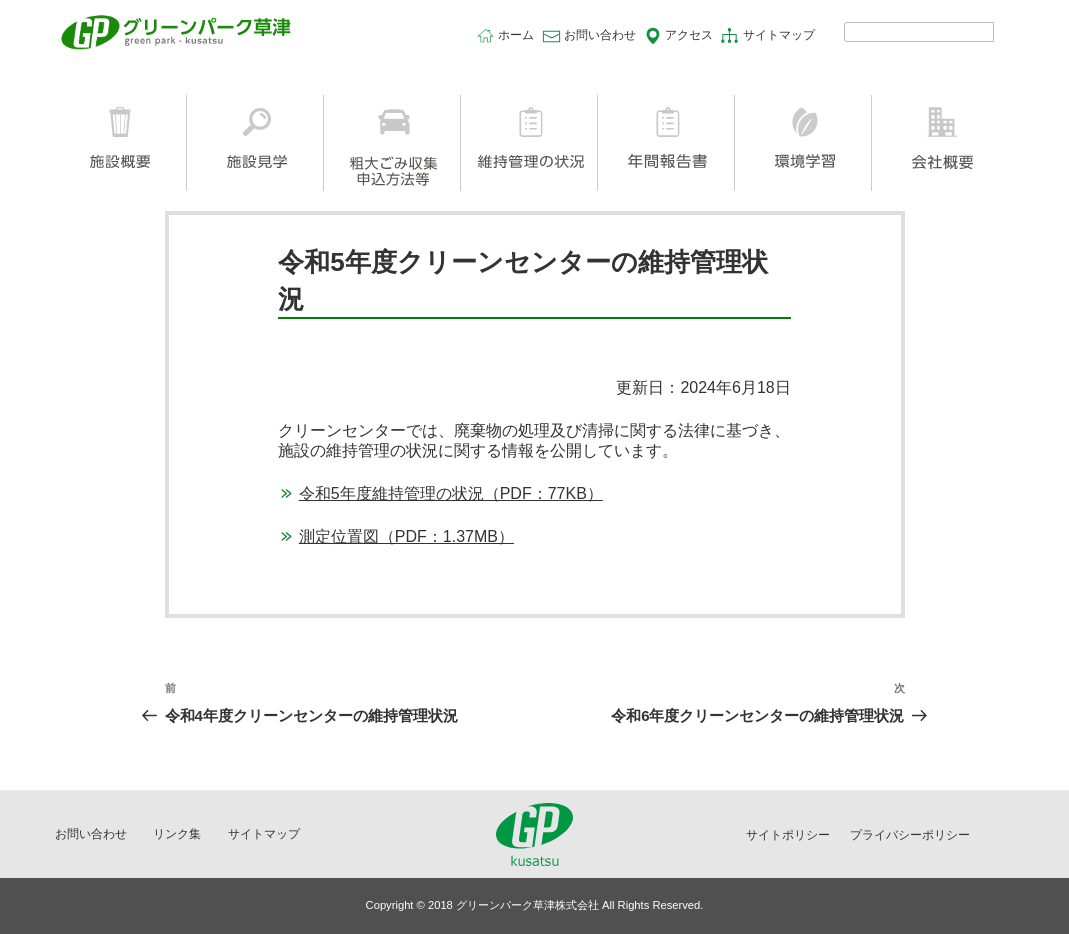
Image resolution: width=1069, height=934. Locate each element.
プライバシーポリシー (910, 835)
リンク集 (177, 834)
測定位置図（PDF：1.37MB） (406, 536)
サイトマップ (779, 35)
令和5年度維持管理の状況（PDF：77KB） (451, 493)
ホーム (516, 35)
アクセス (689, 35)
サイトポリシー (788, 835)
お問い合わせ (600, 35)
